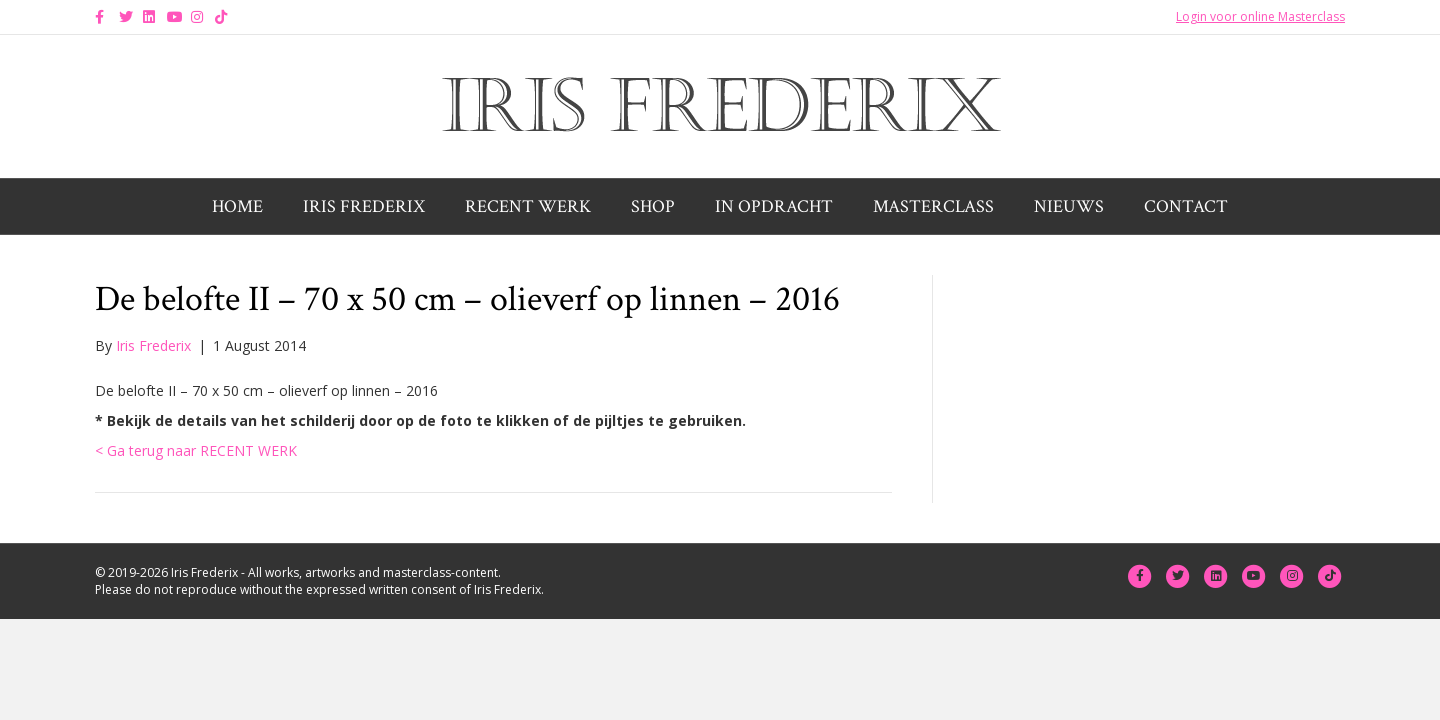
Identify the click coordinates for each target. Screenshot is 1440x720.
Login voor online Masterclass (1260, 16)
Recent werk (528, 206)
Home (237, 206)
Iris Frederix (364, 206)
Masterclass (933, 206)
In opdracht (774, 206)
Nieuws (1069, 206)
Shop (653, 206)
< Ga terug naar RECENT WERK (196, 450)
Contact (1186, 206)
